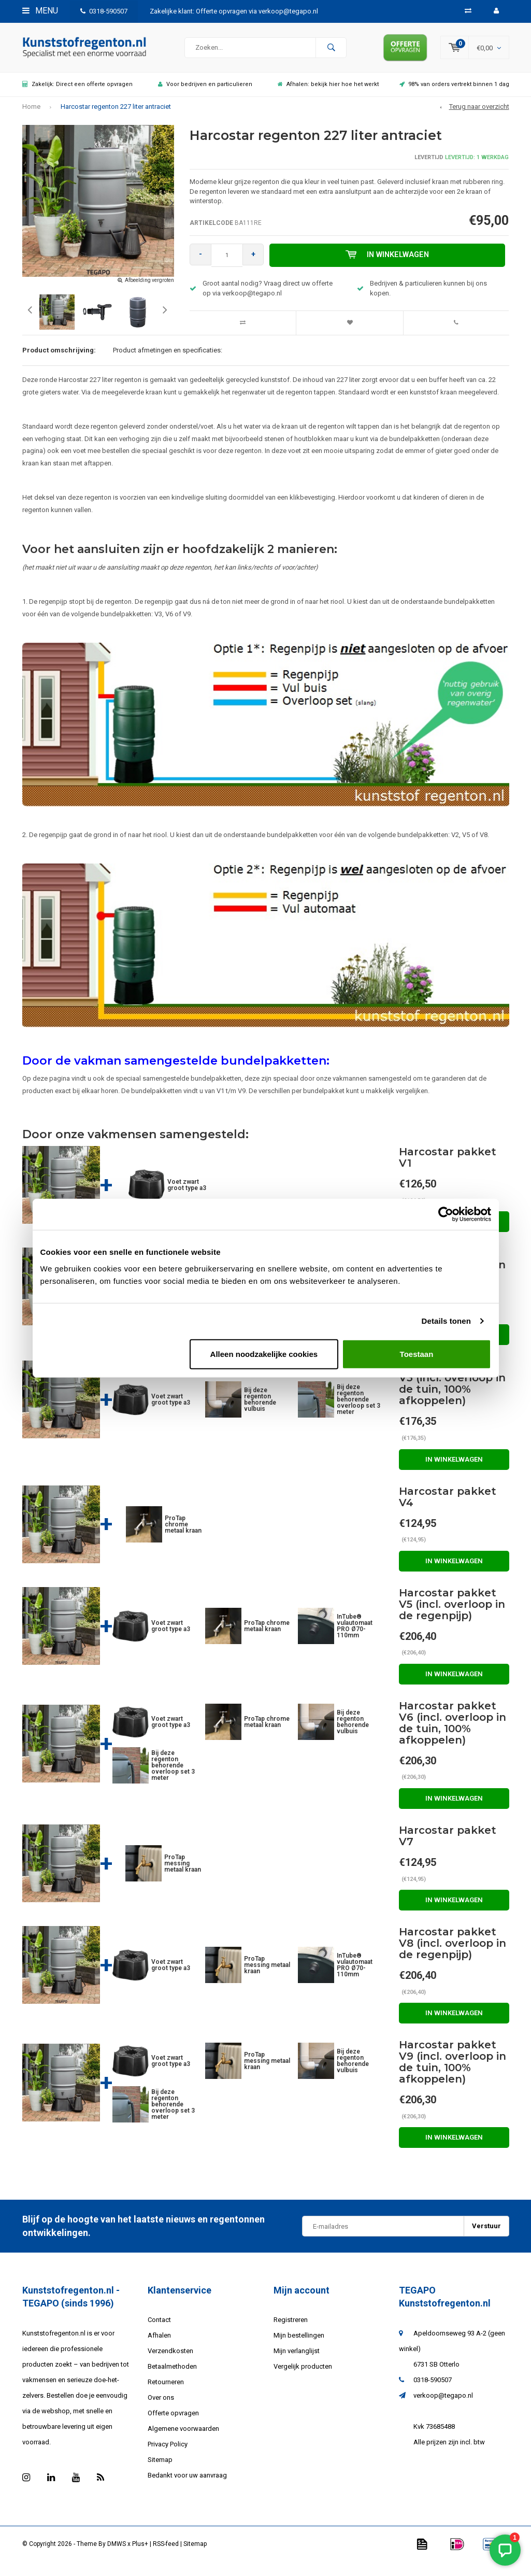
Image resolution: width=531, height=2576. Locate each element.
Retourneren (166, 2392)
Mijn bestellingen (299, 2345)
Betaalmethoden (172, 2377)
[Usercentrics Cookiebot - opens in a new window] (445, 1214)
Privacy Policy (168, 2454)
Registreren (291, 2330)
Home (31, 116)
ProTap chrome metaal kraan (183, 1534)
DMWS (116, 2553)
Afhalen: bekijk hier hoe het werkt (328, 94)
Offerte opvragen (173, 2423)
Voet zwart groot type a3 (186, 1194)
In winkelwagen (390, 265)
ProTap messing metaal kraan (182, 1873)
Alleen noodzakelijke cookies (264, 1353)
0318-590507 (103, 11)
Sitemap (160, 2470)
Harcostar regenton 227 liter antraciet (116, 116)
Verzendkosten (170, 2361)
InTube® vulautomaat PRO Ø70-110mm (354, 1636)
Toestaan (417, 1353)
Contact (159, 2330)
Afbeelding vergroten (149, 290)
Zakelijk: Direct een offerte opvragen (77, 94)
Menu (40, 11)
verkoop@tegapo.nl (443, 2405)
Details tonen (446, 1321)
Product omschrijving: (59, 360)
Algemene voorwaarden (183, 2439)
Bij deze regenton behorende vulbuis (260, 1410)
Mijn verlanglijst (297, 2361)
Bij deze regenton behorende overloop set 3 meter (358, 1410)
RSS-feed (166, 2553)
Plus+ (140, 2553)
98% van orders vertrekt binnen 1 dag (454, 94)
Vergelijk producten (303, 2377)
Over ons (161, 2408)
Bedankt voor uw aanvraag (187, 2485)
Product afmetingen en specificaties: (167, 360)
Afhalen (159, 2345)
